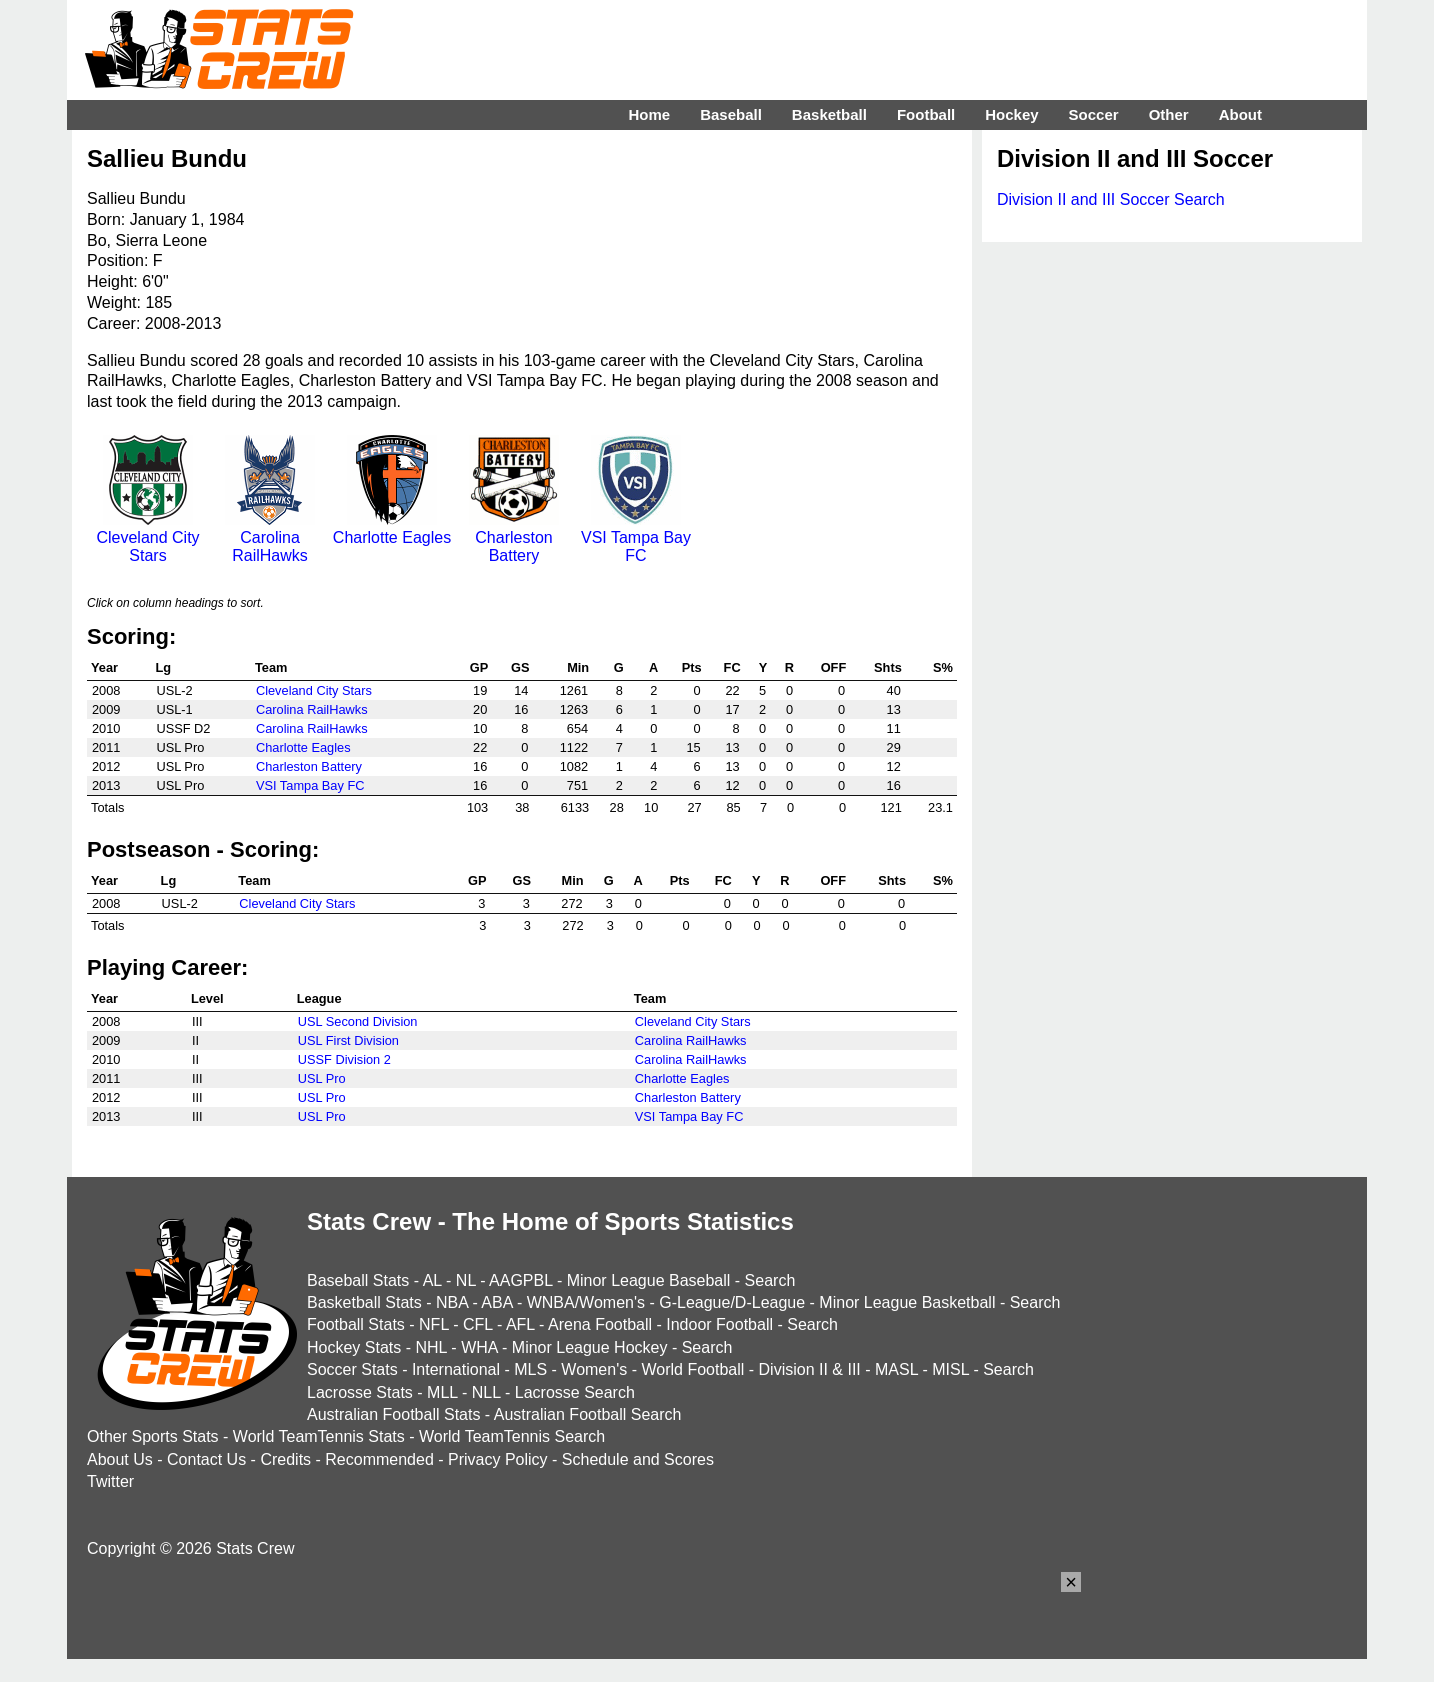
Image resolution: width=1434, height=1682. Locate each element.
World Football (692, 1369)
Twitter (110, 1481)
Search (770, 1280)
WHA (479, 1347)
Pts (692, 667)
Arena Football (600, 1324)
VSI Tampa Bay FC (636, 537)
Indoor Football (719, 1324)
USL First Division (348, 1040)
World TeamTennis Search (512, 1436)
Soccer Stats (352, 1369)
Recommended (379, 1459)
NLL (486, 1392)
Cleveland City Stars (147, 537)
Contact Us (206, 1459)
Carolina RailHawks (270, 537)
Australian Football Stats (393, 1414)
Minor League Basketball (907, 1302)
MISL (950, 1369)
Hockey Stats (354, 1347)
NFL (434, 1324)
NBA (452, 1302)
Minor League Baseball (649, 1280)
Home (649, 114)
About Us (120, 1459)
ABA (496, 1302)
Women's (594, 1369)
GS (520, 667)
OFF (834, 667)
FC (732, 667)
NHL (430, 1347)
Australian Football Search (588, 1414)
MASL (896, 1369)
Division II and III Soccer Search (1111, 199)
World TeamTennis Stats (319, 1436)
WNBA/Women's (586, 1302)
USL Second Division (358, 1021)
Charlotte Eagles (392, 528)
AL (432, 1280)
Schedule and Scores (638, 1459)
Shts (888, 667)
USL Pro (322, 1078)
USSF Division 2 (344, 1059)
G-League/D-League (732, 1302)
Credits (285, 1459)
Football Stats (356, 1324)
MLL (442, 1392)
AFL (520, 1324)
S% (943, 667)
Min (578, 667)
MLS (530, 1369)
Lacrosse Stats (360, 1392)
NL (466, 1280)
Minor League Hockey (590, 1347)
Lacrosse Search (575, 1392)
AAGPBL (520, 1280)
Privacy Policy (498, 1459)
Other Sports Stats (153, 1436)
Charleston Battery (514, 537)
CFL (478, 1324)
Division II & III (810, 1369)
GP (479, 667)
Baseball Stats (358, 1280)
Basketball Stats (364, 1302)
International (456, 1369)
